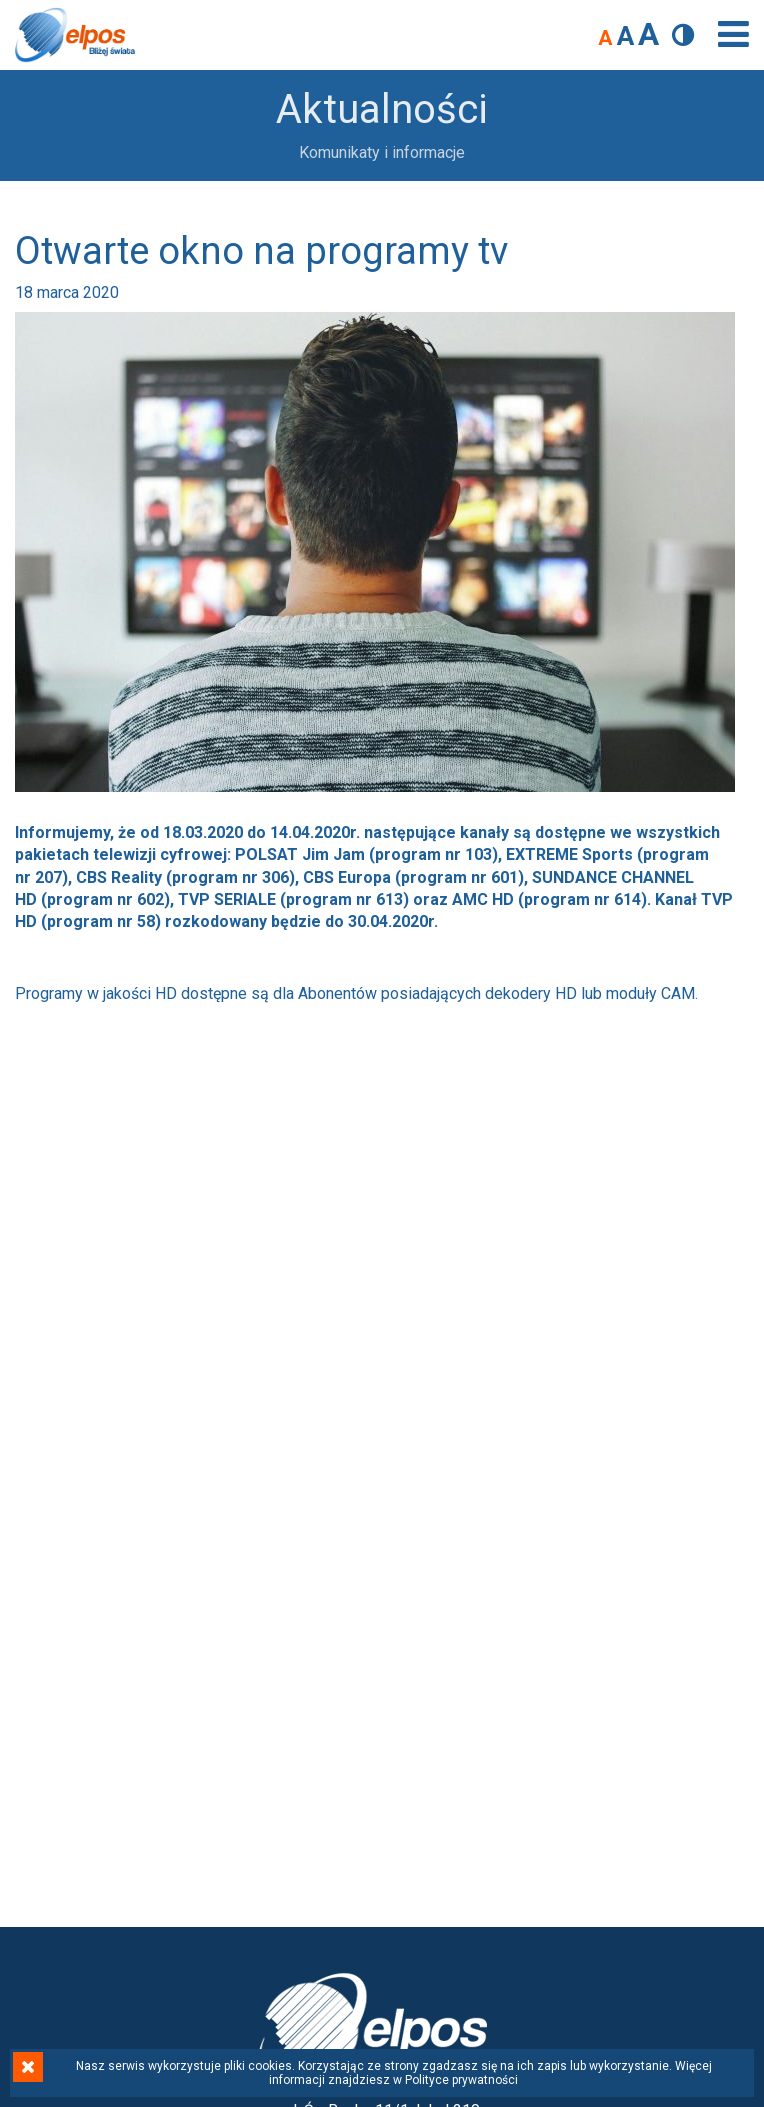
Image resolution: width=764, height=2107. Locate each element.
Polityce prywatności (461, 2080)
